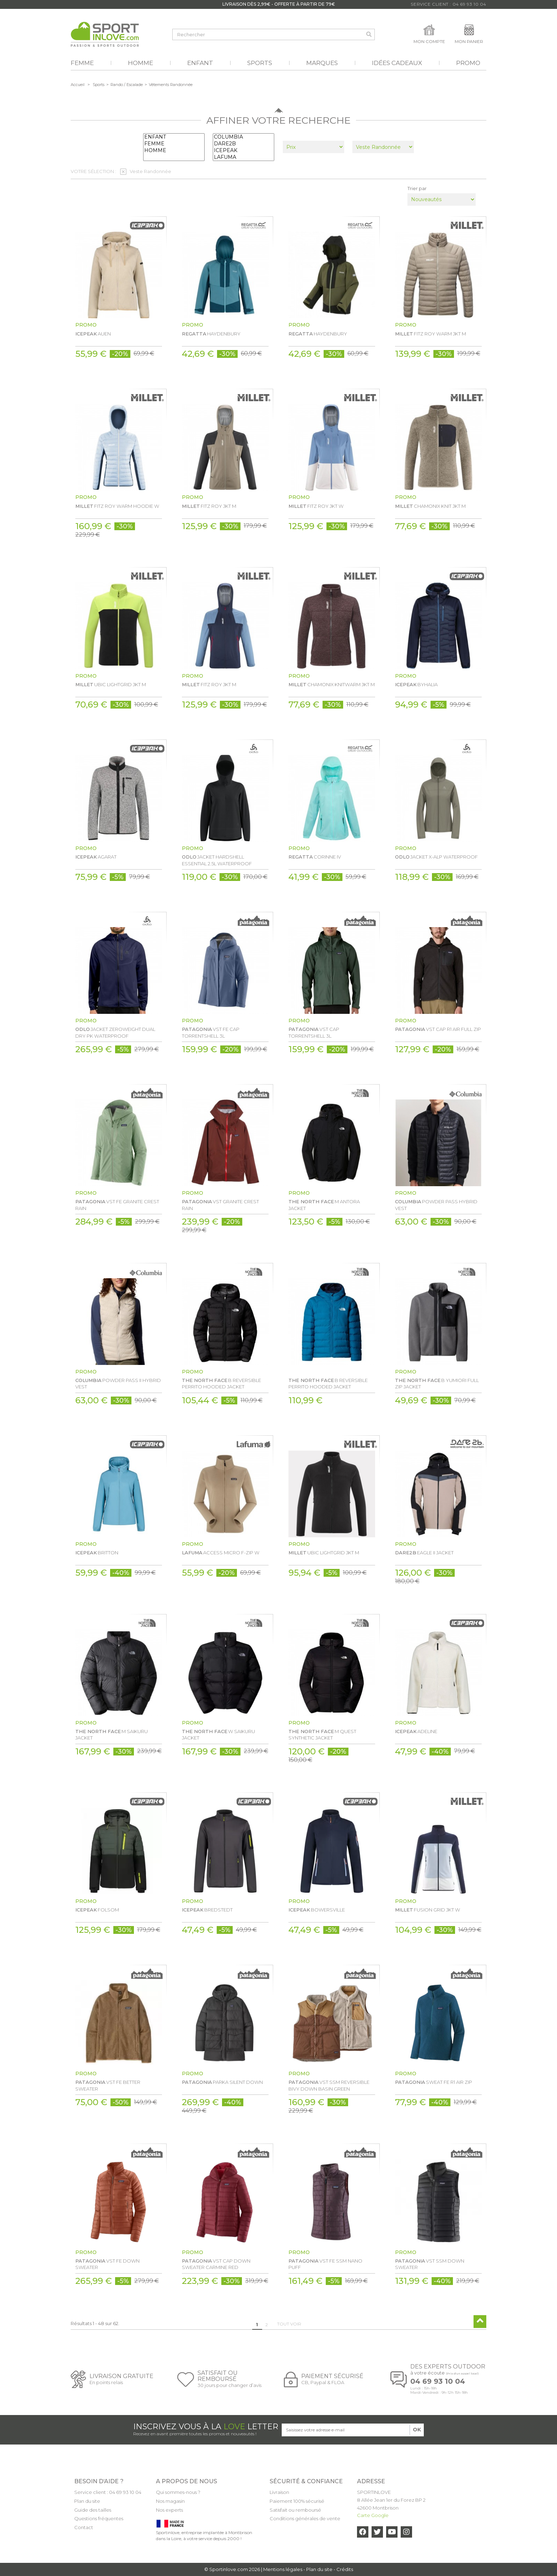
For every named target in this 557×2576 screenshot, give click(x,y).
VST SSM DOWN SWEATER (429, 2264)
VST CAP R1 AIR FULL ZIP (438, 1029)
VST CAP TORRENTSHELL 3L (313, 1032)
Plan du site (87, 2501)
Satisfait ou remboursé (295, 2510)
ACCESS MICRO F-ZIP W (220, 1552)
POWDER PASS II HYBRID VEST (118, 1383)
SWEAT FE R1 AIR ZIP (433, 2082)
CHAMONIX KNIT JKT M (430, 506)
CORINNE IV (314, 857)
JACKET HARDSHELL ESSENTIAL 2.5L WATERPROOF (217, 860)
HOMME (174, 150)
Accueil (78, 84)
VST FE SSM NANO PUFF (325, 2264)
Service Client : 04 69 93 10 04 (448, 4)
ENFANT (174, 137)
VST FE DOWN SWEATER (107, 2264)
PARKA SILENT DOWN (222, 2082)
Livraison (279, 2492)
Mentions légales (282, 2569)
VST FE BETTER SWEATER (107, 2085)
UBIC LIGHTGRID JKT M (110, 684)
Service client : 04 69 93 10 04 (107, 2492)
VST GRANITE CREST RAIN (220, 1205)
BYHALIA (416, 684)
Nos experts (169, 2510)
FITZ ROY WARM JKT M (430, 334)
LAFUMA (243, 157)
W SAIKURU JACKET (218, 1734)
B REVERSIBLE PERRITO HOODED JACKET (221, 1383)
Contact (83, 2527)
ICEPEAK (243, 150)
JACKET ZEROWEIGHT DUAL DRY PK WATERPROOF (115, 1032)
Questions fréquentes (98, 2518)
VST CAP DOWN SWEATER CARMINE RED (216, 2264)
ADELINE (416, 1731)
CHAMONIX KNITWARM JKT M (331, 684)
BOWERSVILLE (316, 1910)
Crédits (344, 2569)
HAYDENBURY (211, 334)
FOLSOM (97, 1910)
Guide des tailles (92, 2510)
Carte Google (373, 2515)
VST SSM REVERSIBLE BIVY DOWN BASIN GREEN (328, 2085)
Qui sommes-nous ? (178, 2492)
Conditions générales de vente (305, 2518)
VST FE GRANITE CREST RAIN (117, 1205)
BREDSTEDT (207, 1910)
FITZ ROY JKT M (209, 506)
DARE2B (243, 143)
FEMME (174, 143)
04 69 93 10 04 (437, 2381)
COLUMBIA (243, 137)
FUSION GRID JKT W (427, 1910)
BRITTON (96, 1552)
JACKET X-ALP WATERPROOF (436, 857)
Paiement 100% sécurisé (297, 2501)
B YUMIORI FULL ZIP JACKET (437, 1383)
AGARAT (96, 857)
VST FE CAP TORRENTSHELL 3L (210, 1032)
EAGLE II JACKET (424, 1552)
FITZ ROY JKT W (316, 506)
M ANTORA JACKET (324, 1205)
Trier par (417, 188)
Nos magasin (170, 2501)
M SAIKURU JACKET (111, 1734)
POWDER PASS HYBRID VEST (436, 1205)
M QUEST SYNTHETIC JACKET (322, 1734)
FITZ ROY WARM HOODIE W (117, 506)
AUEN (93, 334)
